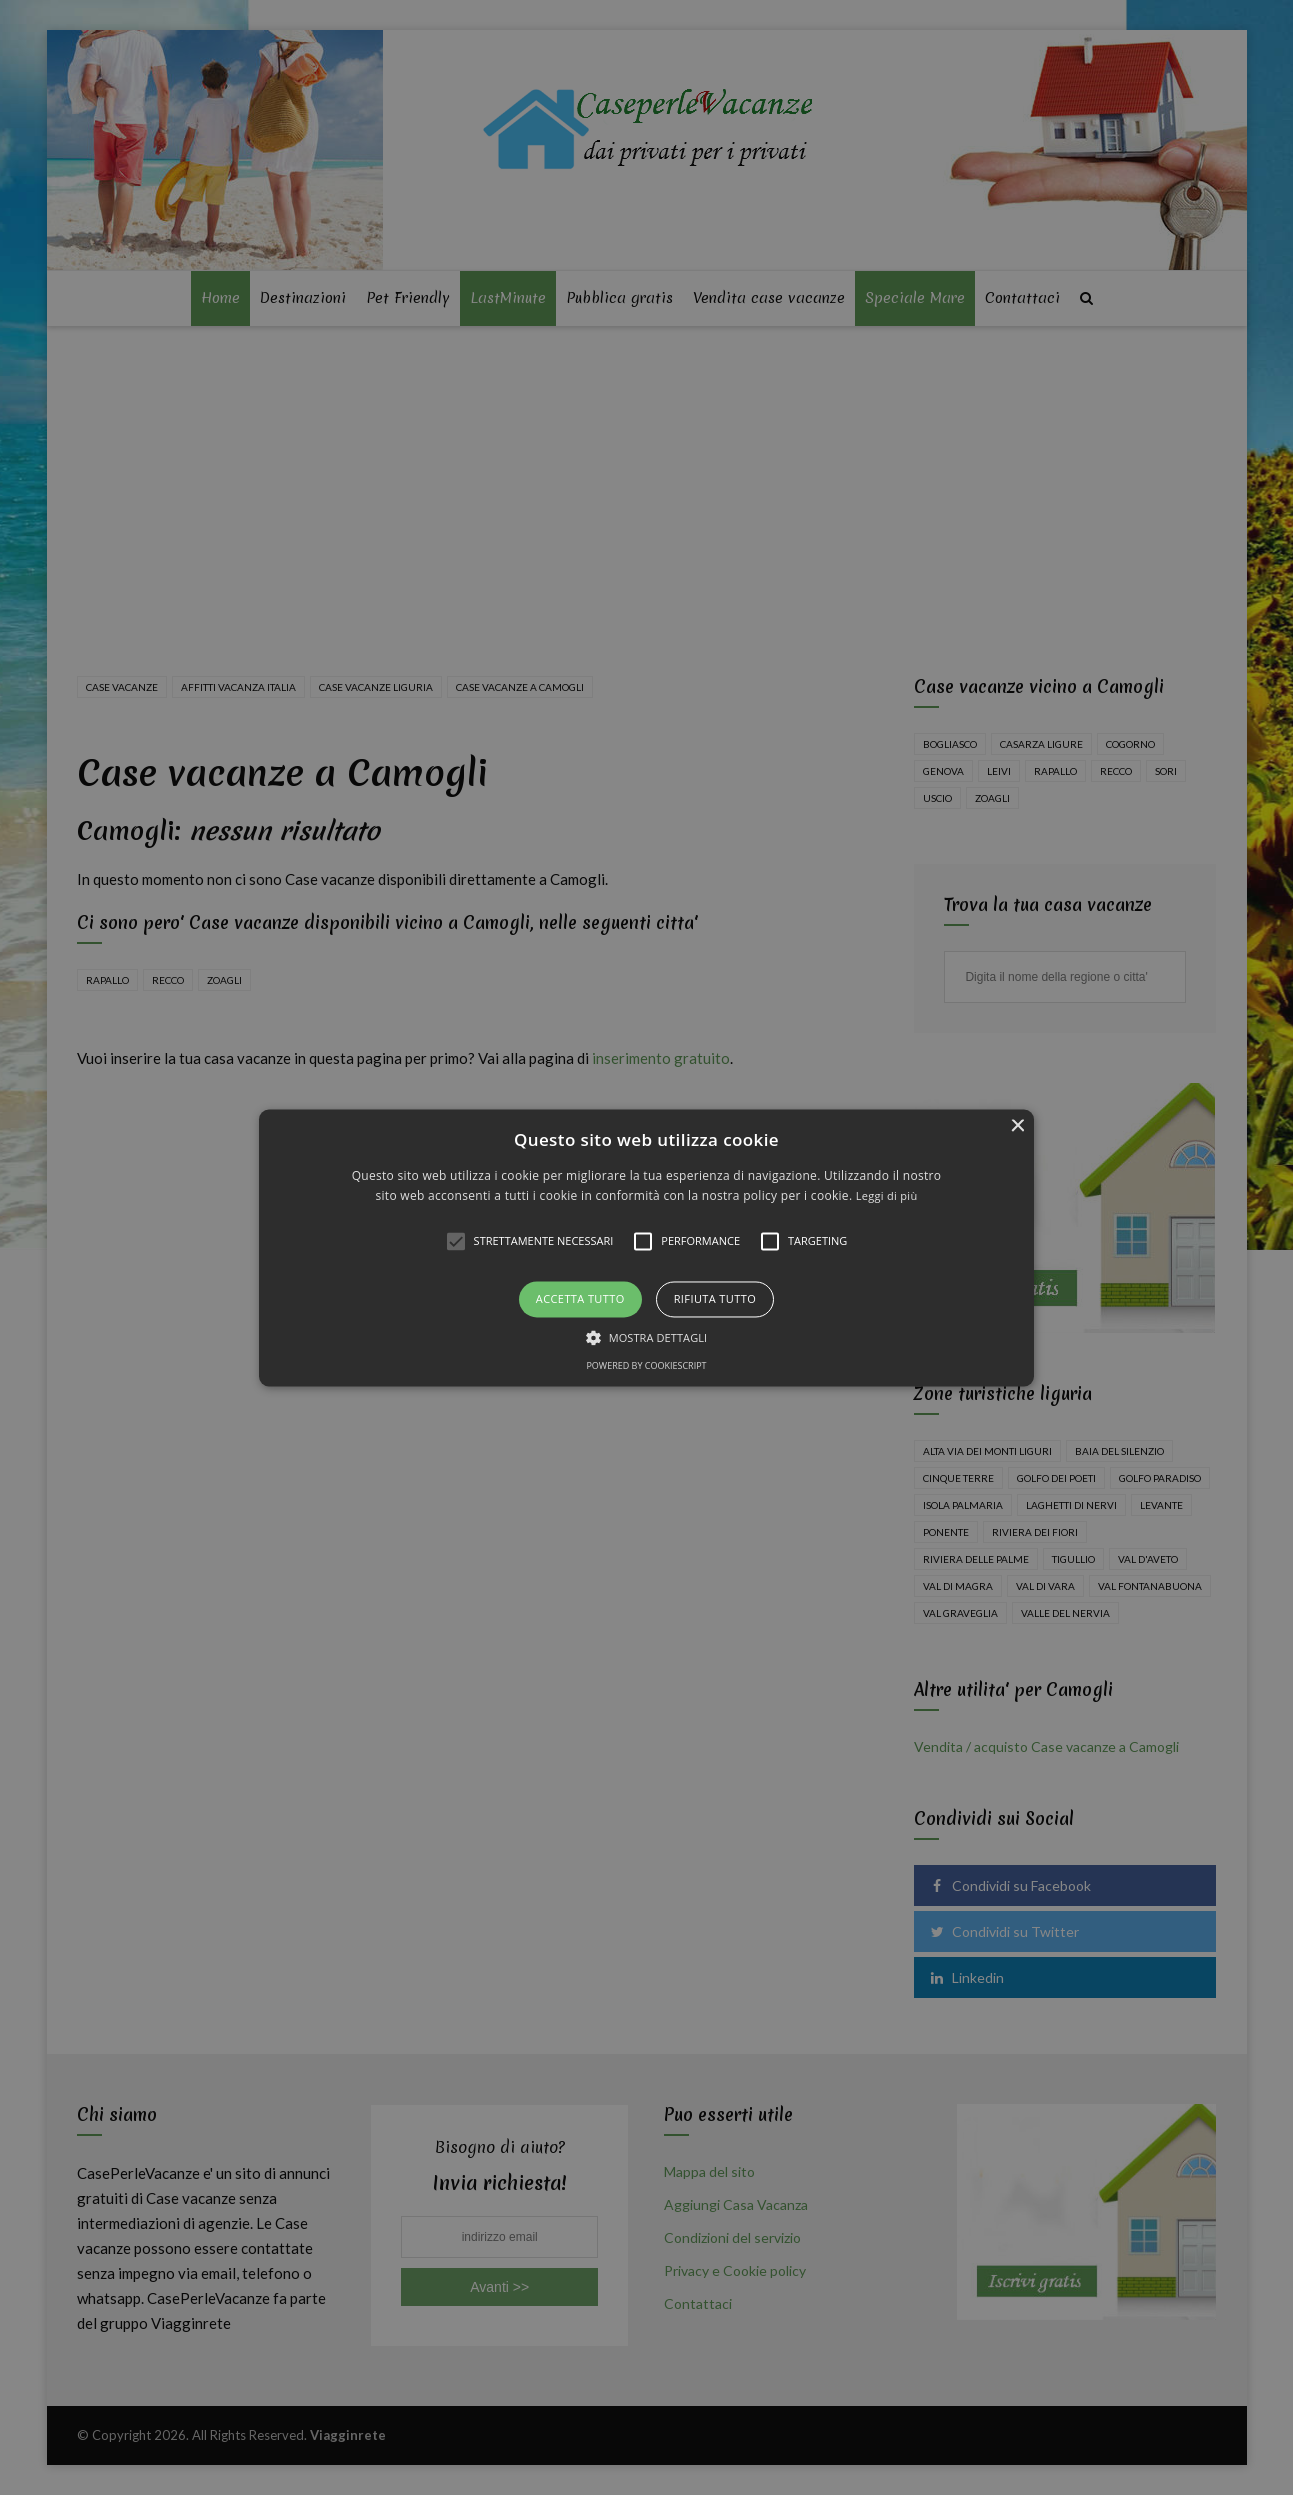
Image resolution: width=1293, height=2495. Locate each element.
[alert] (646, 1247)
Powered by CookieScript (646, 1365)
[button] (647, 1247)
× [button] (1016, 1126)
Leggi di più (887, 1195)
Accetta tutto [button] (580, 1299)
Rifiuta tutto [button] (715, 1299)
